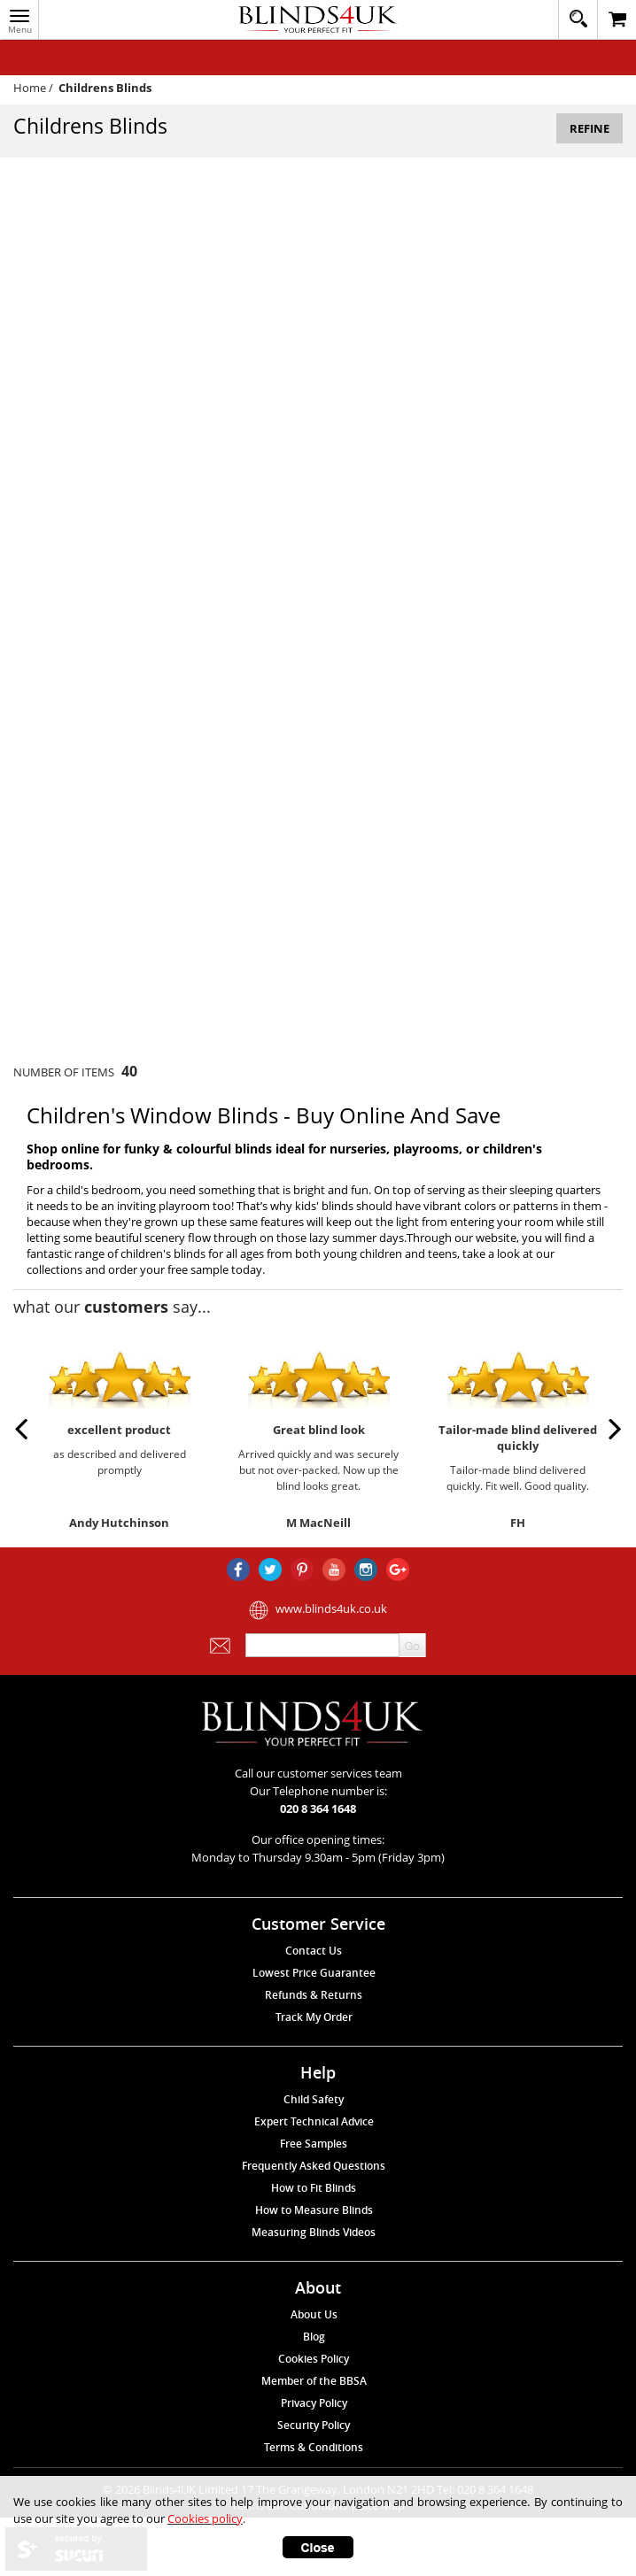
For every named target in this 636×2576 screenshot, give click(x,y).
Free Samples (313, 2143)
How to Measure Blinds (314, 2209)
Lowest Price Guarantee (314, 1972)
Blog (314, 2336)
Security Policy (313, 2425)
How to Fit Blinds (313, 2187)
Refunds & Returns (313, 1994)
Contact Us (313, 1950)
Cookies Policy (313, 2358)
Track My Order (314, 2017)
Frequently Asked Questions (313, 2165)
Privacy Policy (314, 2402)
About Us (314, 2314)
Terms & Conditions (313, 2447)
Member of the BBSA (314, 2380)
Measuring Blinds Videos (314, 2232)
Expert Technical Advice (314, 2121)
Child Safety (313, 2099)
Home (29, 88)
